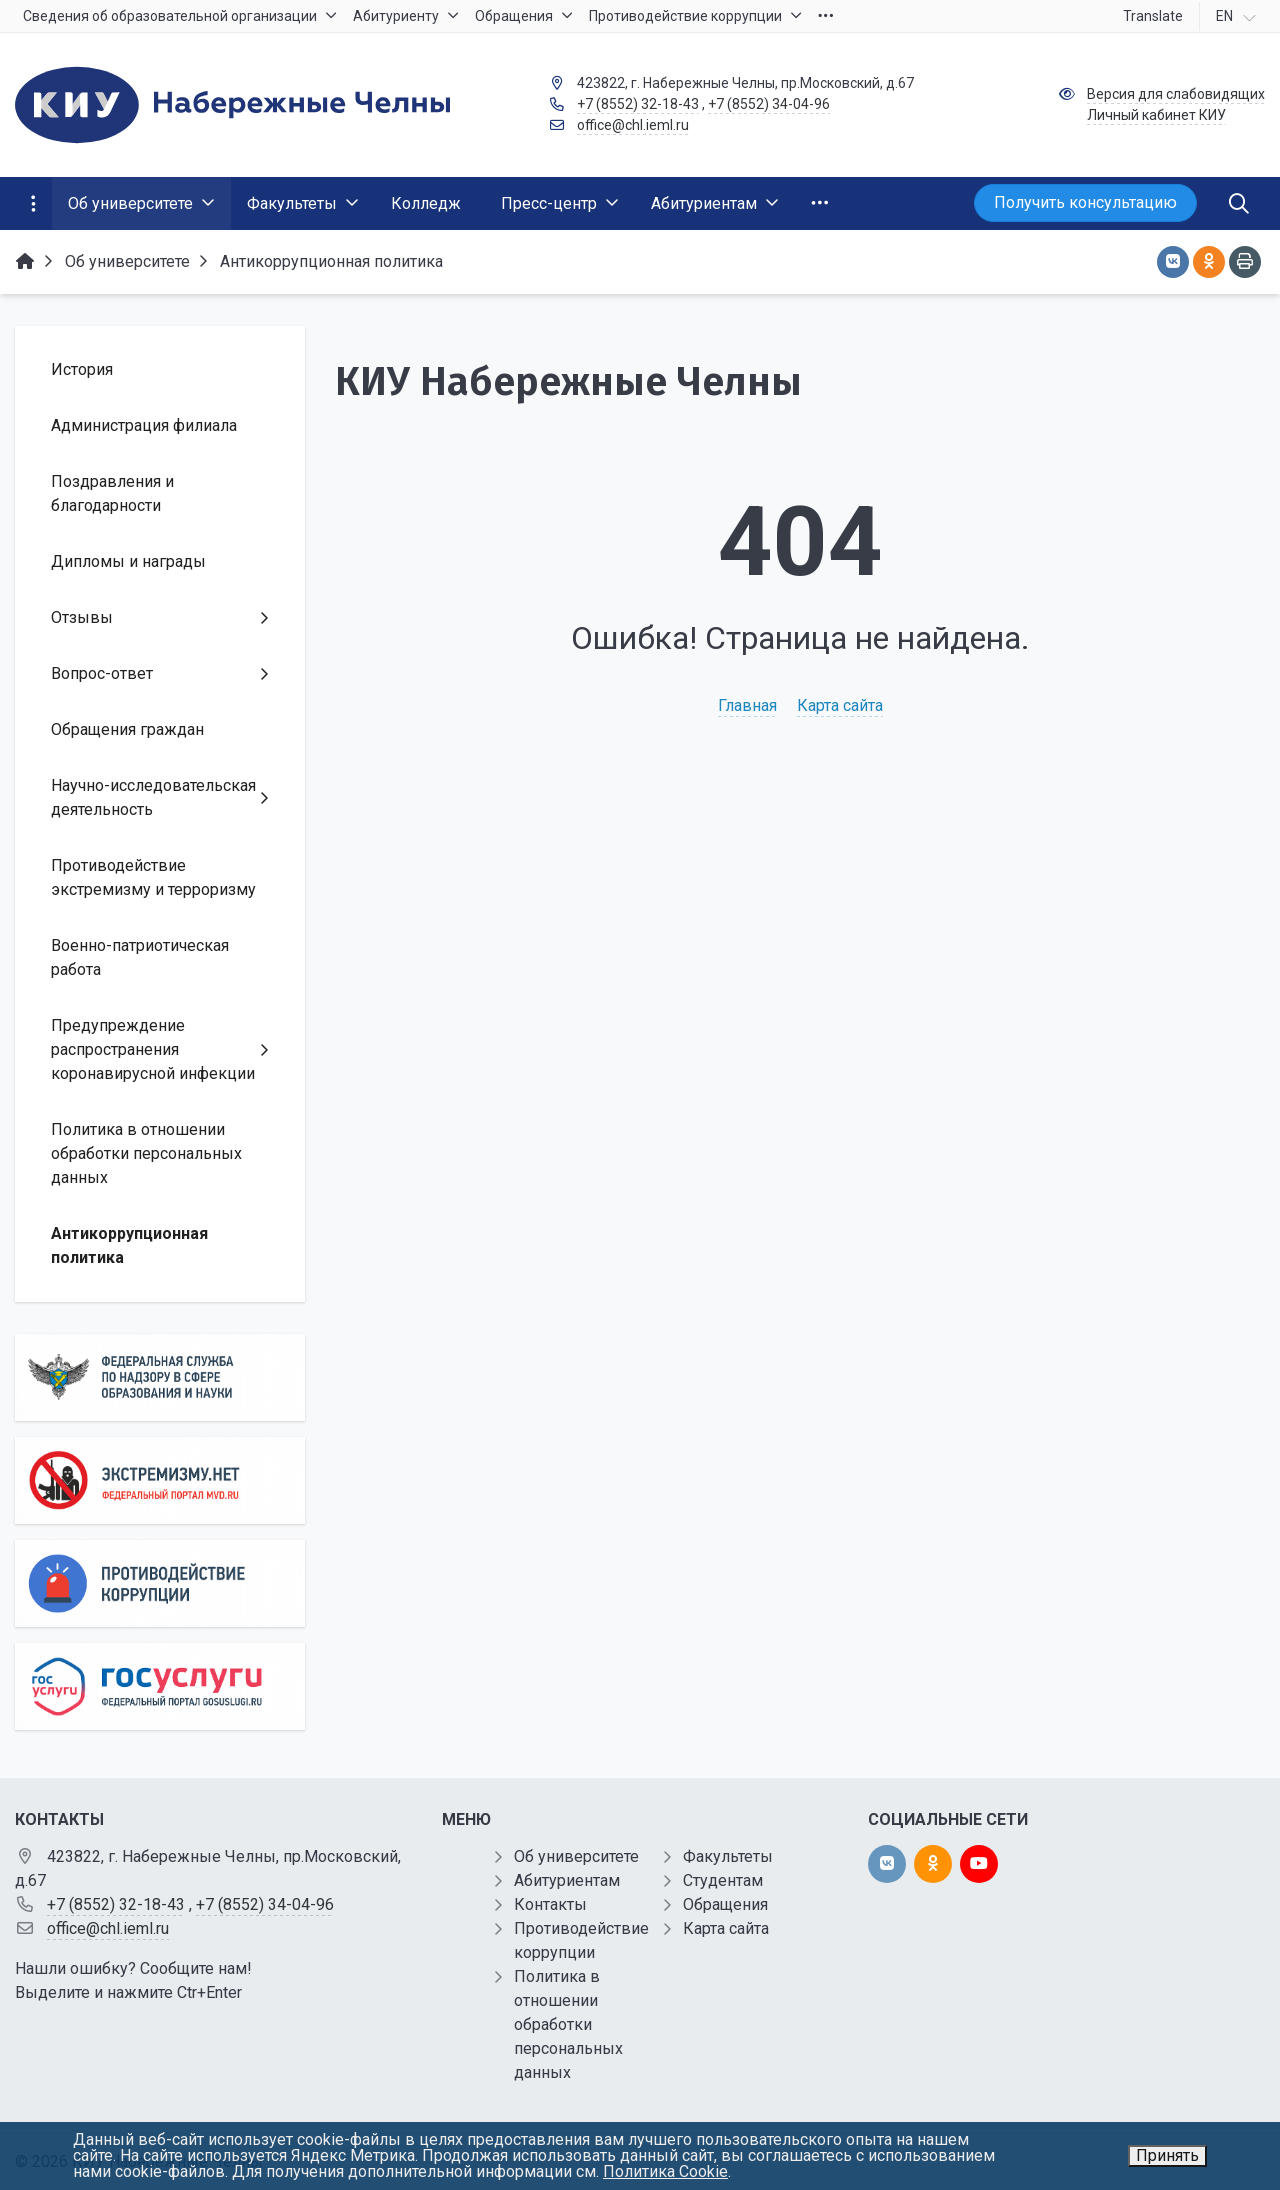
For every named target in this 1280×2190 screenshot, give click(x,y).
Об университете (576, 1856)
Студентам (723, 1880)
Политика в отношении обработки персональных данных (568, 2024)
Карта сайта (840, 705)
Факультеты (728, 1856)
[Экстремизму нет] (160, 1480)
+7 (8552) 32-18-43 (638, 104)
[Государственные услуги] (160, 1686)
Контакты (550, 1904)
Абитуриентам (567, 1880)
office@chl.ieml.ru (633, 125)
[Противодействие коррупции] (160, 1583)
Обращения (725, 1904)
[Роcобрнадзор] (160, 1377)
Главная (747, 705)
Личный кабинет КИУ (1156, 115)
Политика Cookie (665, 2171)
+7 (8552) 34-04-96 (769, 104)
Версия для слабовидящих (1176, 94)
